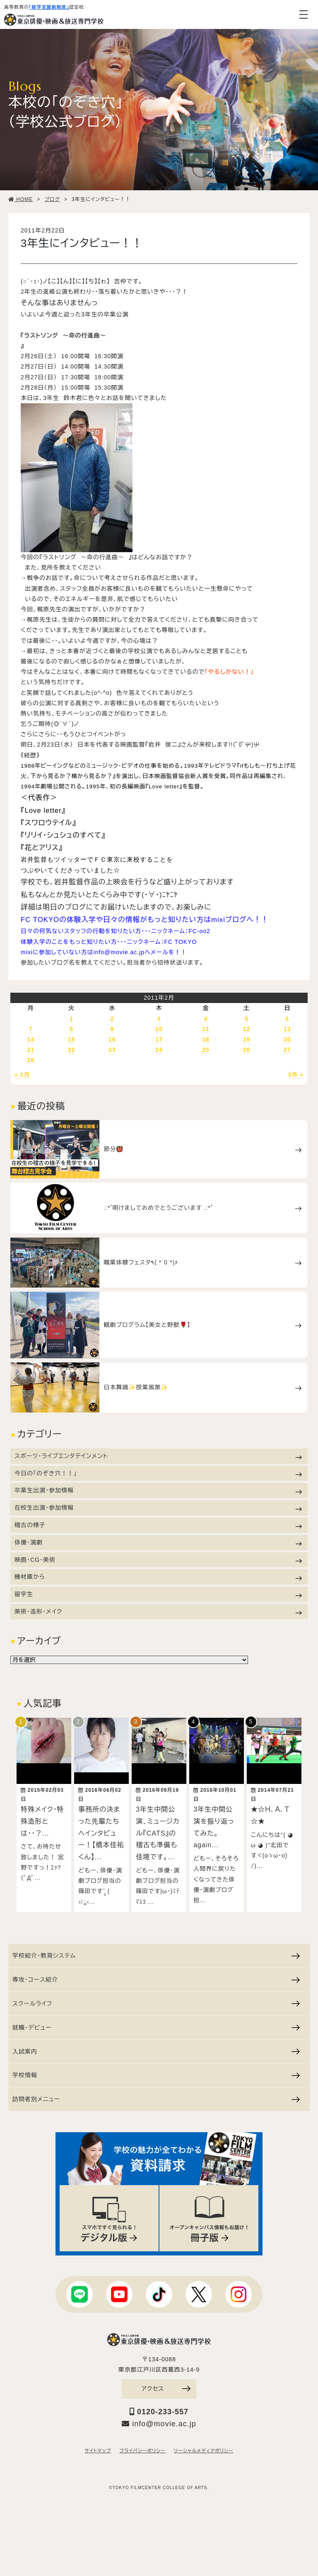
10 (159, 1029)
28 (30, 1060)
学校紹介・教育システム (156, 1952)
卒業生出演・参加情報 (158, 1490)
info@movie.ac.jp (159, 2421)
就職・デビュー (156, 2024)
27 (287, 1049)
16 (112, 1039)
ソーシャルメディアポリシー (204, 2448)
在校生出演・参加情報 (158, 1507)
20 (287, 1039)
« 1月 (22, 1074)
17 (159, 1039)
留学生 (158, 1594)
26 (247, 1049)
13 (287, 1029)
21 (30, 1049)
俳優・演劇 (158, 1542)
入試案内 (156, 2048)
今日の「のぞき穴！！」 (158, 1473)
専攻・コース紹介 (156, 1976)
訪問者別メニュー (156, 2095)
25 (206, 1049)
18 (206, 1039)
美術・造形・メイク (158, 1611)
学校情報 (156, 2072)
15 (71, 1039)
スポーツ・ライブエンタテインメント (158, 1456)
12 (247, 1029)
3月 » (296, 1074)
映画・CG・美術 (158, 1559)
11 (206, 1029)
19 (247, 1039)
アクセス (166, 2386)
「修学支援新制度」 (49, 7)
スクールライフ (156, 2000)
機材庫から (158, 1576)
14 (30, 1039)
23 (112, 1049)
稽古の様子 (158, 1525)
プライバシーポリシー (142, 2448)
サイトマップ (98, 2448)
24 (159, 1049)
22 (71, 1049)
